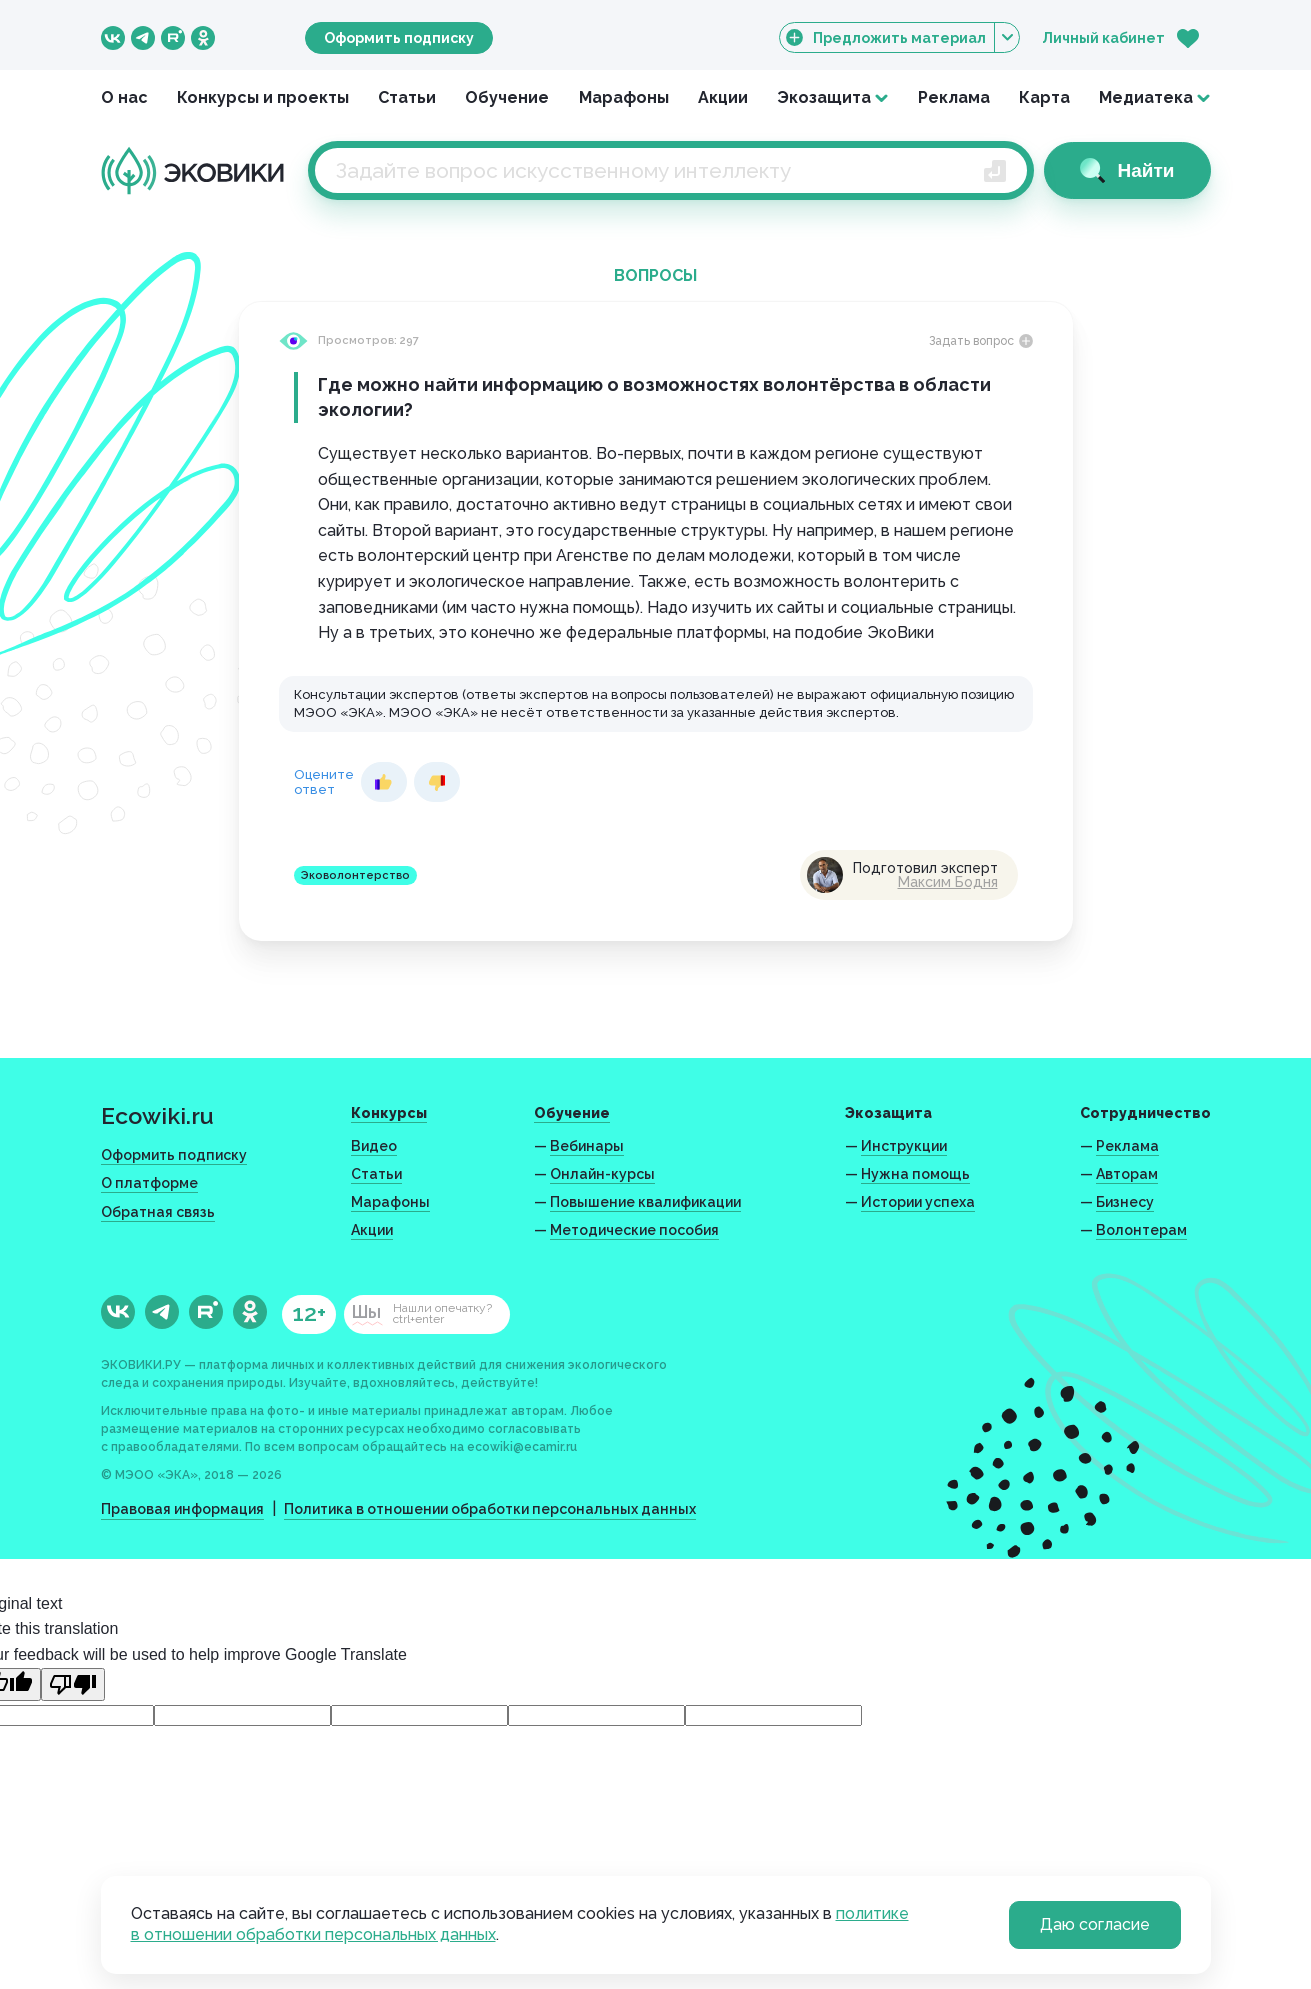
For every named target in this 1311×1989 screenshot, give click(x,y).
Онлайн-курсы (602, 1174)
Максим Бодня (948, 882)
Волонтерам (1141, 1230)
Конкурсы (389, 1113)
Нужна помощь (915, 1174)
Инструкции (904, 1146)
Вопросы (655, 275)
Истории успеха (918, 1202)
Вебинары (587, 1146)
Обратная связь (158, 1212)
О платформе (149, 1183)
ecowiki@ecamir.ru (522, 1447)
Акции (723, 97)
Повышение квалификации (645, 1202)
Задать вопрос (981, 341)
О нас (124, 97)
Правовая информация (182, 1509)
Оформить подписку (399, 38)
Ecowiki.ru (157, 1115)
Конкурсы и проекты (263, 97)
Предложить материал (899, 37)
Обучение (507, 97)
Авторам (1127, 1174)
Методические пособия (634, 1230)
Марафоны (624, 97)
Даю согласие (1095, 1924)
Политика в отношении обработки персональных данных (490, 1509)
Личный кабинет (1103, 38)
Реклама (954, 97)
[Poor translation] (73, 1684)
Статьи (407, 97)
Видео (374, 1146)
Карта (1044, 97)
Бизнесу (1125, 1202)
